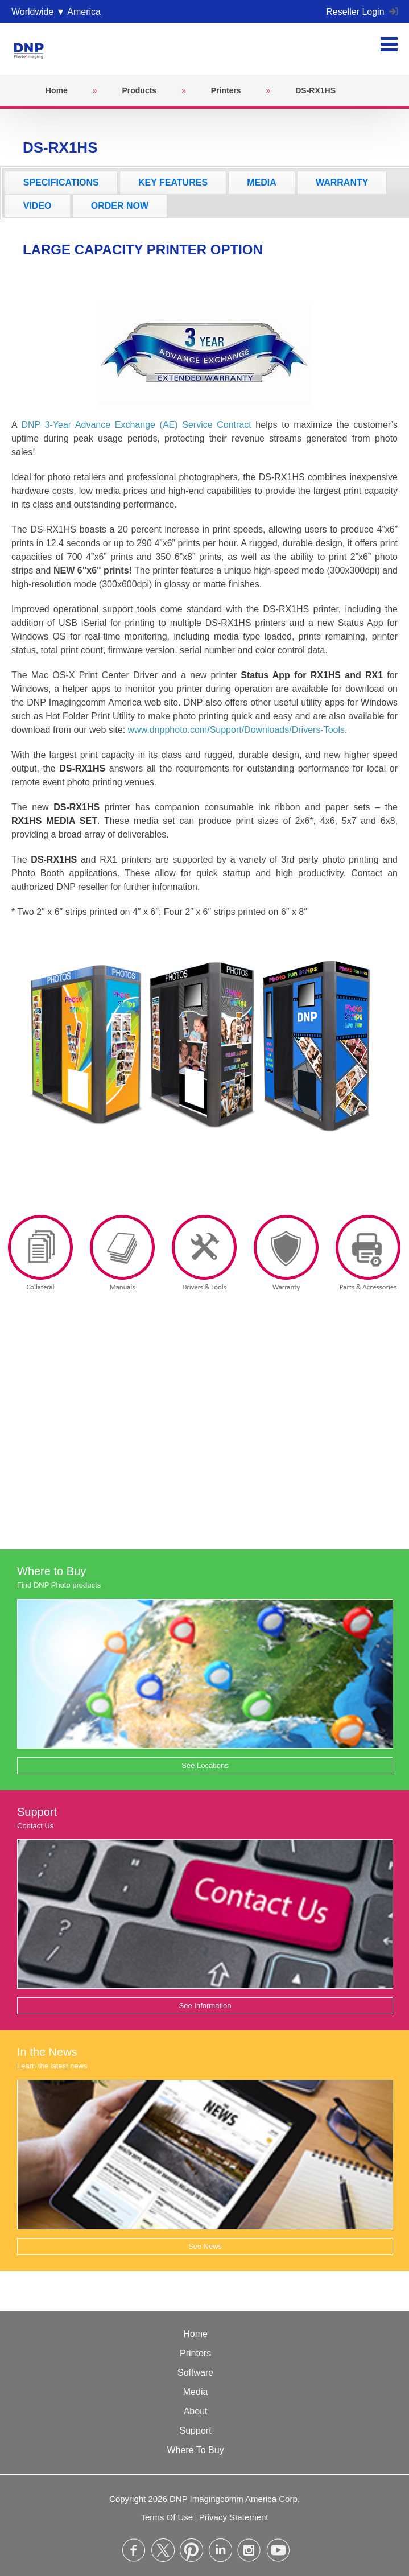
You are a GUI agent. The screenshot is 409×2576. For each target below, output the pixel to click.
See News (205, 2246)
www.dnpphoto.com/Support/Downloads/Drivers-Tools (236, 730)
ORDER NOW (119, 206)
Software (195, 2372)
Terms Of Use (167, 2517)
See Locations (204, 1765)
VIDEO (37, 206)
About (196, 2411)
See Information (205, 2005)
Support (196, 2430)
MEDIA (261, 182)
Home (195, 2334)
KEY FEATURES (173, 182)
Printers (195, 2353)
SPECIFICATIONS (61, 182)
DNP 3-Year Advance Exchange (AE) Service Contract (136, 425)
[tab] (61, 183)
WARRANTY (342, 182)
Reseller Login (362, 12)
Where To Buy (195, 2450)
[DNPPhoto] (32, 48)
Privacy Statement (233, 2517)
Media (195, 2392)
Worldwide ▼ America (56, 12)
